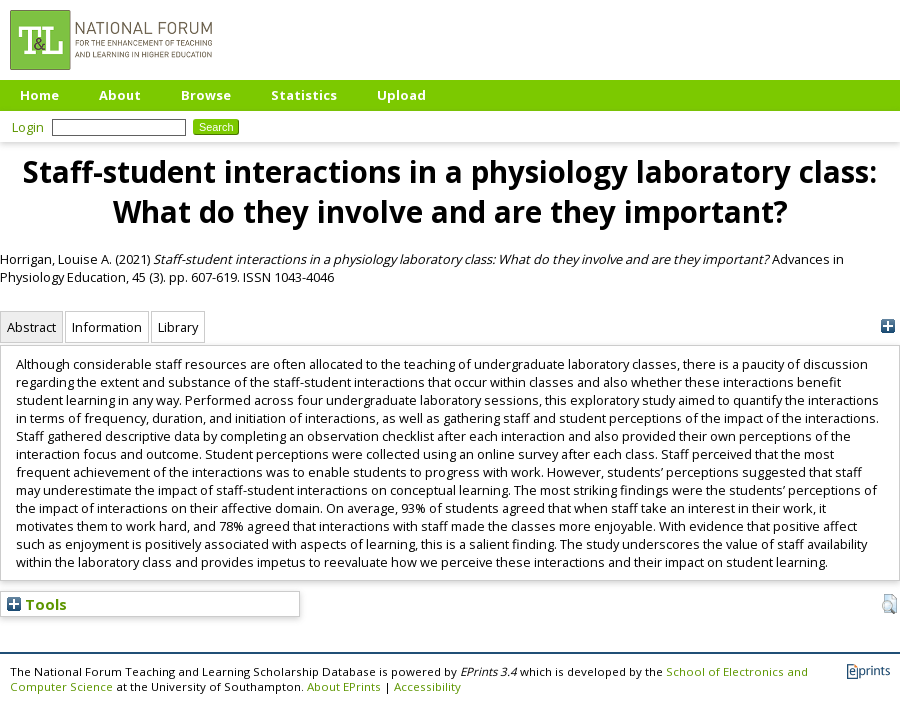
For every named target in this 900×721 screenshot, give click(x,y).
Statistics (304, 95)
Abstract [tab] (31, 327)
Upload (401, 95)
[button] (889, 604)
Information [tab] (107, 327)
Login (28, 127)
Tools (37, 604)
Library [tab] (178, 327)
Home (39, 95)
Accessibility (427, 686)
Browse (206, 95)
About (120, 95)
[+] (887, 326)
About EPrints (344, 686)
